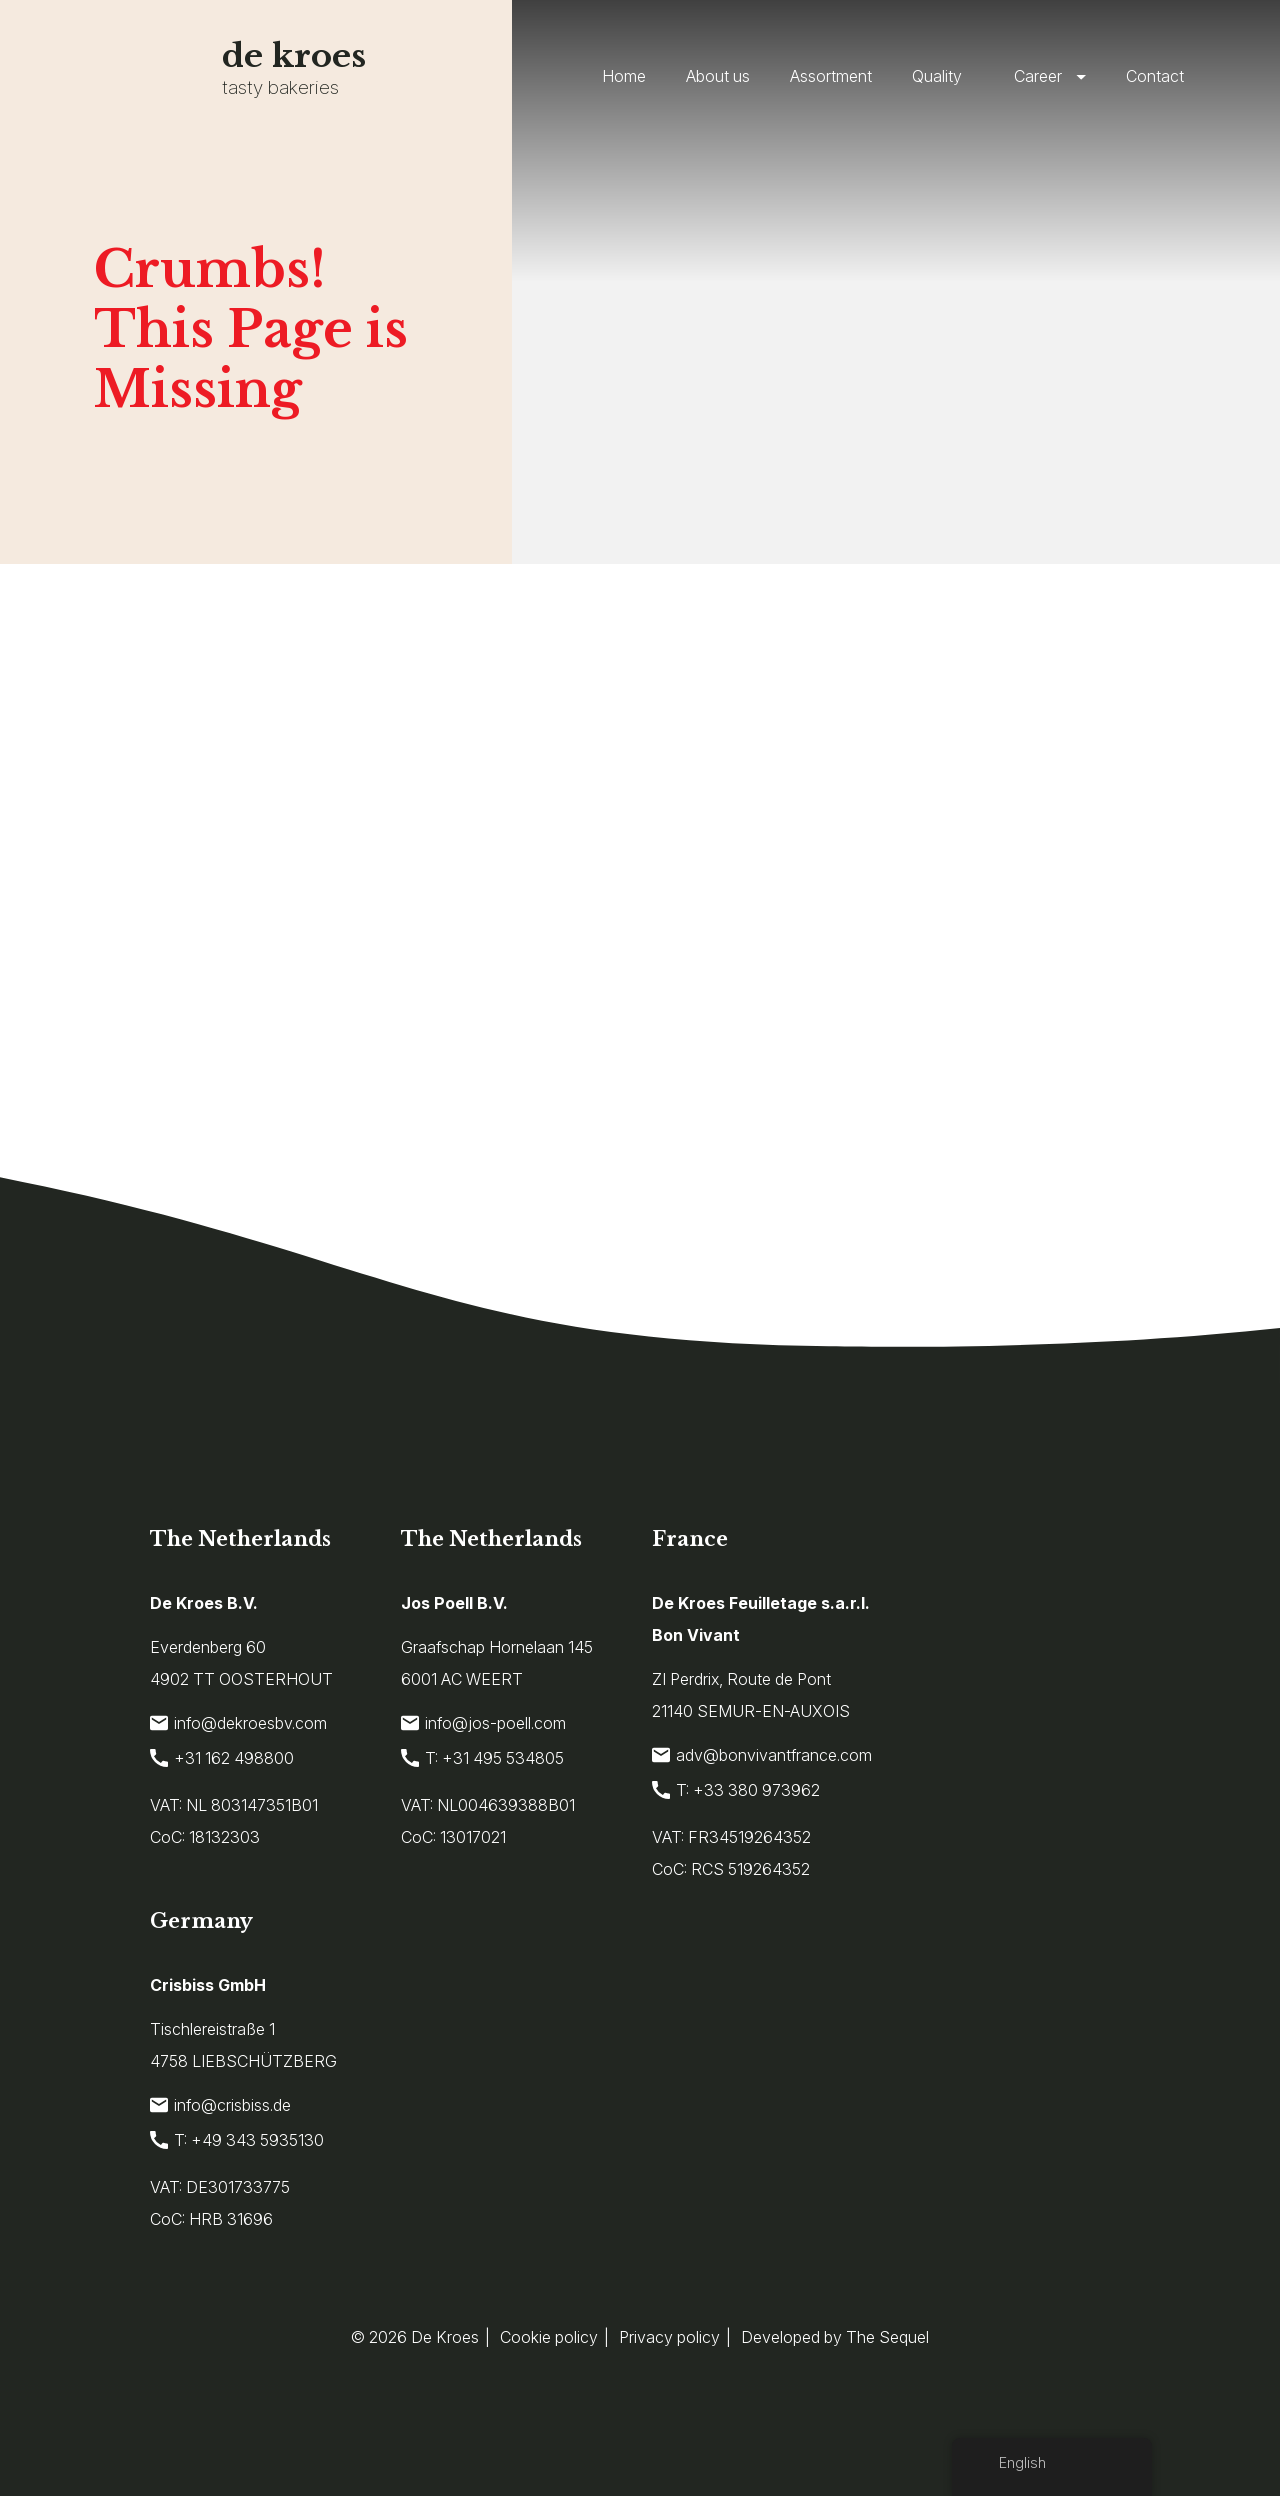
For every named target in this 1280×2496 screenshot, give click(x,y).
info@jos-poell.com (483, 1723)
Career (1038, 76)
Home (624, 76)
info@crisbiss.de (220, 2105)
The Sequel (887, 2337)
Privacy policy (669, 2337)
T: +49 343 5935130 (237, 2140)
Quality (937, 76)
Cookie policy (549, 2337)
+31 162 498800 (222, 1758)
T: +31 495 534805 (482, 1758)
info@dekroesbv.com (238, 1723)
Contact (1155, 76)
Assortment (831, 76)
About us (718, 76)
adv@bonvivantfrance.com (762, 1755)
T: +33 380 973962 (736, 1790)
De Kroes (445, 2337)
